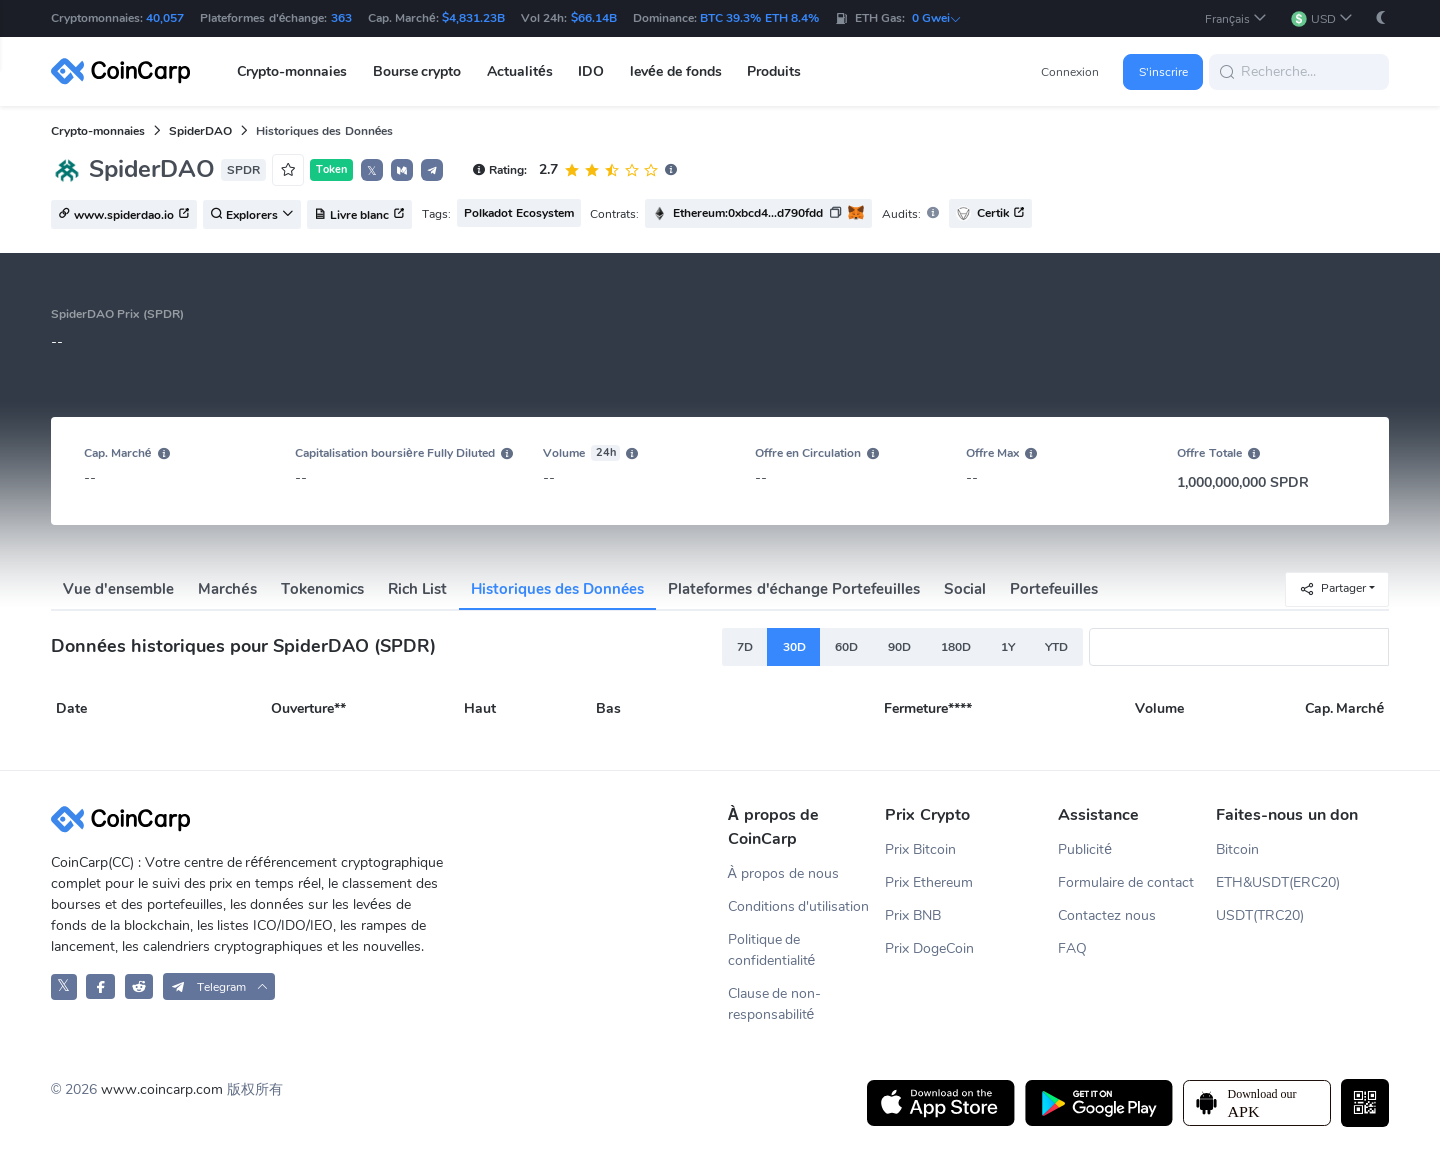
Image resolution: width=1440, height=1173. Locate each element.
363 (341, 18)
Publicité (1085, 849)
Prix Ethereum (929, 882)
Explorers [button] (252, 215)
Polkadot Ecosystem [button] (518, 213)
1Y (1008, 647)
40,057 (165, 18)
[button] (1236, 18)
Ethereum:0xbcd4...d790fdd (748, 213)
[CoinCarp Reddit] (139, 986)
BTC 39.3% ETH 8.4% (759, 18)
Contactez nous (1107, 915)
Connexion (1070, 72)
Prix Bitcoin (920, 849)
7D (745, 647)
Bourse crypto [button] (417, 71)
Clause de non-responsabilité (775, 1004)
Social (965, 589)
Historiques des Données (558, 589)
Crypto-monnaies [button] (292, 71)
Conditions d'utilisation (799, 906)
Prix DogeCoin (929, 948)
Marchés (227, 589)
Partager (1332, 588)
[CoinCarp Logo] (126, 71)
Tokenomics (322, 589)
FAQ (1072, 948)
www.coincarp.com (162, 1089)
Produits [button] (774, 71)
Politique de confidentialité (772, 950)
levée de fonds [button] (676, 71)
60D (846, 647)
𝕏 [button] (372, 171)
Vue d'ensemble (118, 589)
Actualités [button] (520, 71)
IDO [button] (591, 71)
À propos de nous (783, 873)
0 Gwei (937, 18)
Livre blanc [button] (359, 215)
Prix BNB (913, 915)
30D (794, 647)
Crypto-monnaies (98, 131)
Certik (990, 213)
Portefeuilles (1054, 589)
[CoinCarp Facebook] (100, 986)
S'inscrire (1163, 72)
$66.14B (594, 18)
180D (956, 647)
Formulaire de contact (1126, 882)
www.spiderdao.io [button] (124, 215)
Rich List (417, 589)
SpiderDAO (200, 131)
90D (899, 647)
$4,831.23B (473, 18)
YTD (1056, 647)
